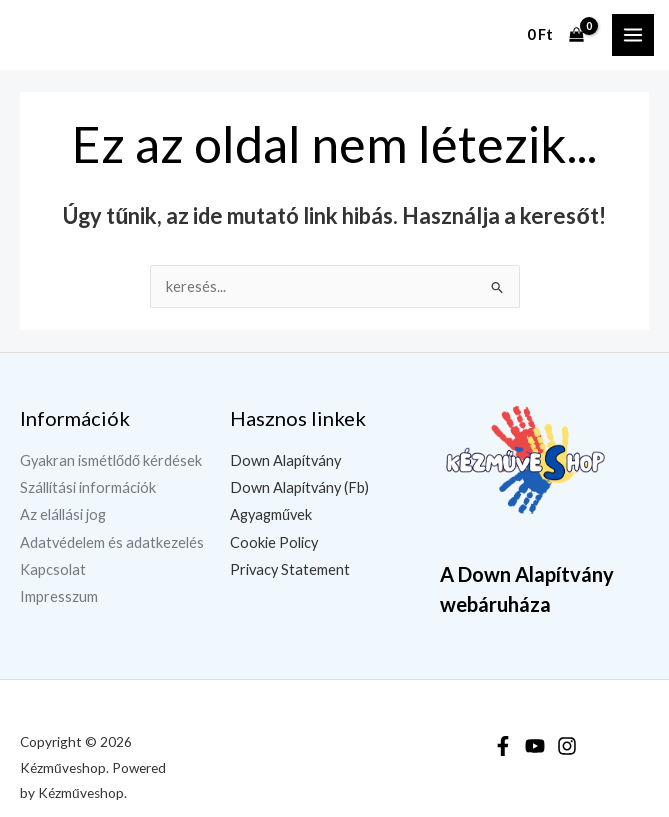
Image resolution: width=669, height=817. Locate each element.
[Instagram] (567, 746)
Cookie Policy (274, 542)
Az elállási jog (63, 514)
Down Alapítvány (285, 460)
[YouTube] (535, 746)
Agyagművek (271, 514)
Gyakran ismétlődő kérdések (111, 460)
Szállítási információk (88, 487)
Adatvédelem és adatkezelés (112, 542)
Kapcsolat (53, 569)
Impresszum (59, 596)
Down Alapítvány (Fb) (299, 487)
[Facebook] (503, 746)
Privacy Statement (290, 569)
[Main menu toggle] (633, 35)
